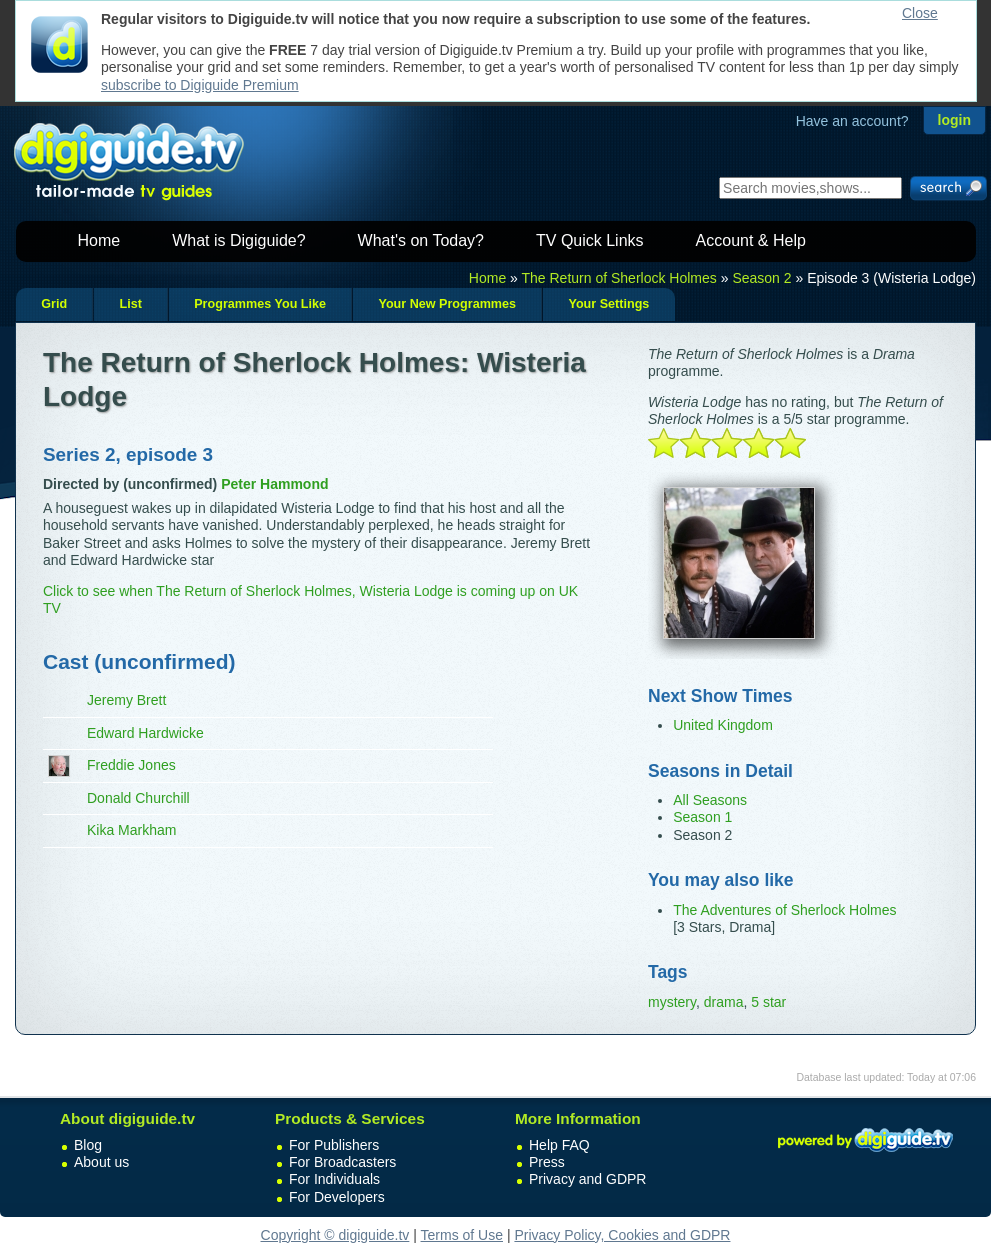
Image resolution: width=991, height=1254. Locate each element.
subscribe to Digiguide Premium (200, 85)
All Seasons (710, 800)
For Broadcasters (342, 1162)
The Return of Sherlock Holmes (619, 278)
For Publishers (334, 1145)
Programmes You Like (260, 304)
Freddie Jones (131, 765)
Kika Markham (131, 830)
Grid (54, 304)
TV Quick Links (590, 240)
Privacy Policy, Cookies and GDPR (622, 1235)
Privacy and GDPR (587, 1179)
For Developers (337, 1197)
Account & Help (751, 240)
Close (920, 13)
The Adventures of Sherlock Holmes (784, 910)
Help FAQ (559, 1145)
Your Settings (608, 304)
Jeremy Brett (126, 700)
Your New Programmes (447, 304)
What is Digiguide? (238, 240)
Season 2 (761, 278)
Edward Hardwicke (145, 733)
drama (724, 1002)
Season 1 (702, 817)
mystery (672, 1002)
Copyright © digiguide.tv (335, 1235)
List (130, 304)
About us (101, 1162)
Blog (88, 1145)
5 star (768, 1002)
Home (99, 240)
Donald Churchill (138, 798)
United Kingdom (723, 725)
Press (547, 1162)
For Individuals (334, 1179)
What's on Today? (421, 240)
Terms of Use (462, 1235)
